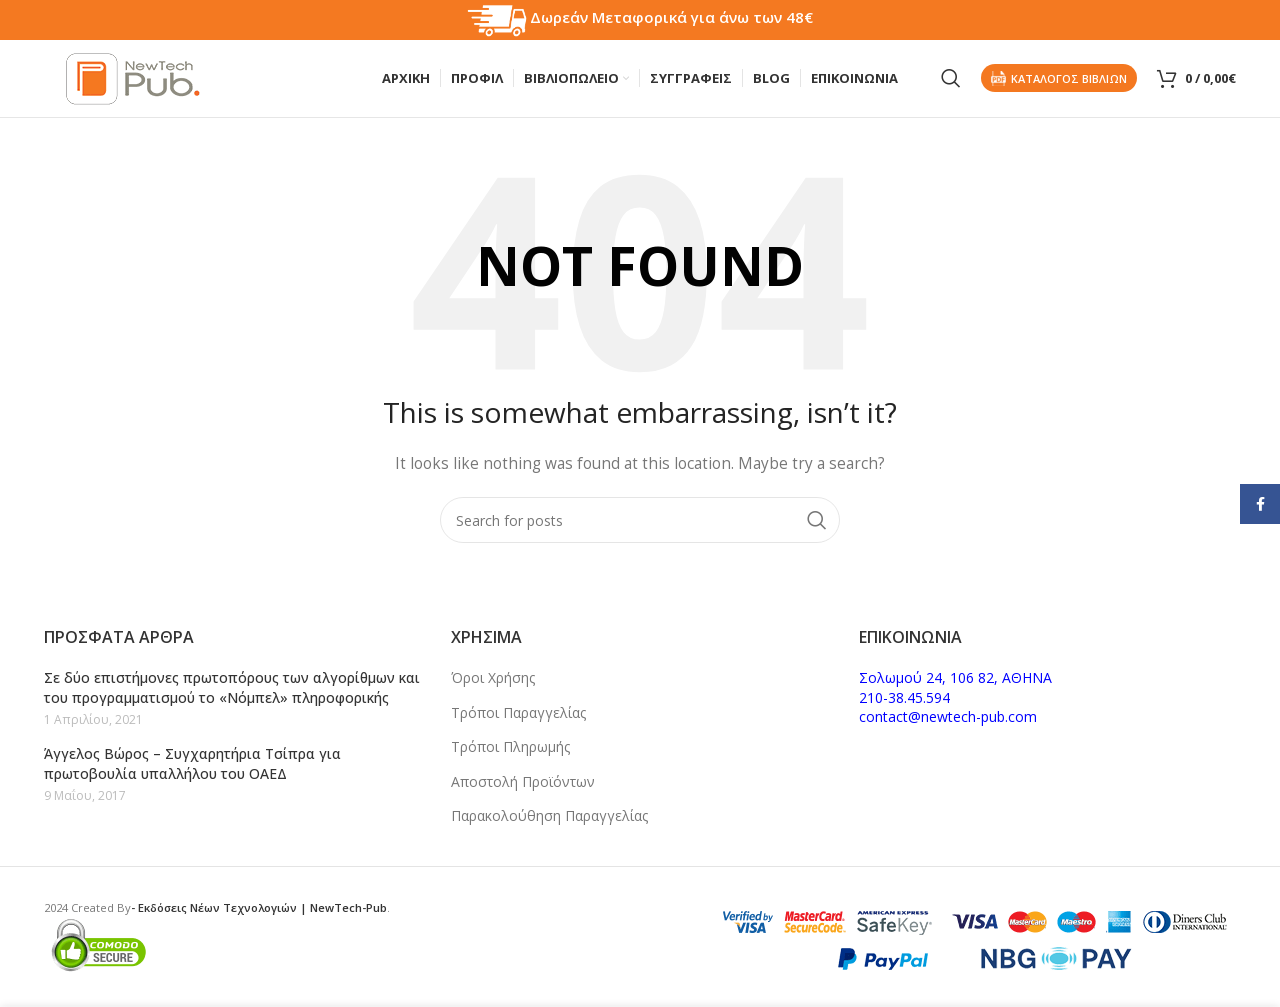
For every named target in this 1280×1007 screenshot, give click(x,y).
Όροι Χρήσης (493, 677)
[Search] (951, 80)
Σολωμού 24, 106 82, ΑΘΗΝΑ (955, 677)
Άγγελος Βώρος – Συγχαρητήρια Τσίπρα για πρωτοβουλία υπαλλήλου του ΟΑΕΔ (192, 763)
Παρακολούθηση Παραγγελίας (549, 815)
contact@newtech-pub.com (948, 716)
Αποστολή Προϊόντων (523, 781)
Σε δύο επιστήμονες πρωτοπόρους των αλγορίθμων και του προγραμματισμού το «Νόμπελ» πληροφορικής (232, 687)
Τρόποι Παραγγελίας (518, 712)
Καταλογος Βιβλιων (1059, 79)
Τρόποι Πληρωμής (510, 746)
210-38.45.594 (904, 697)
